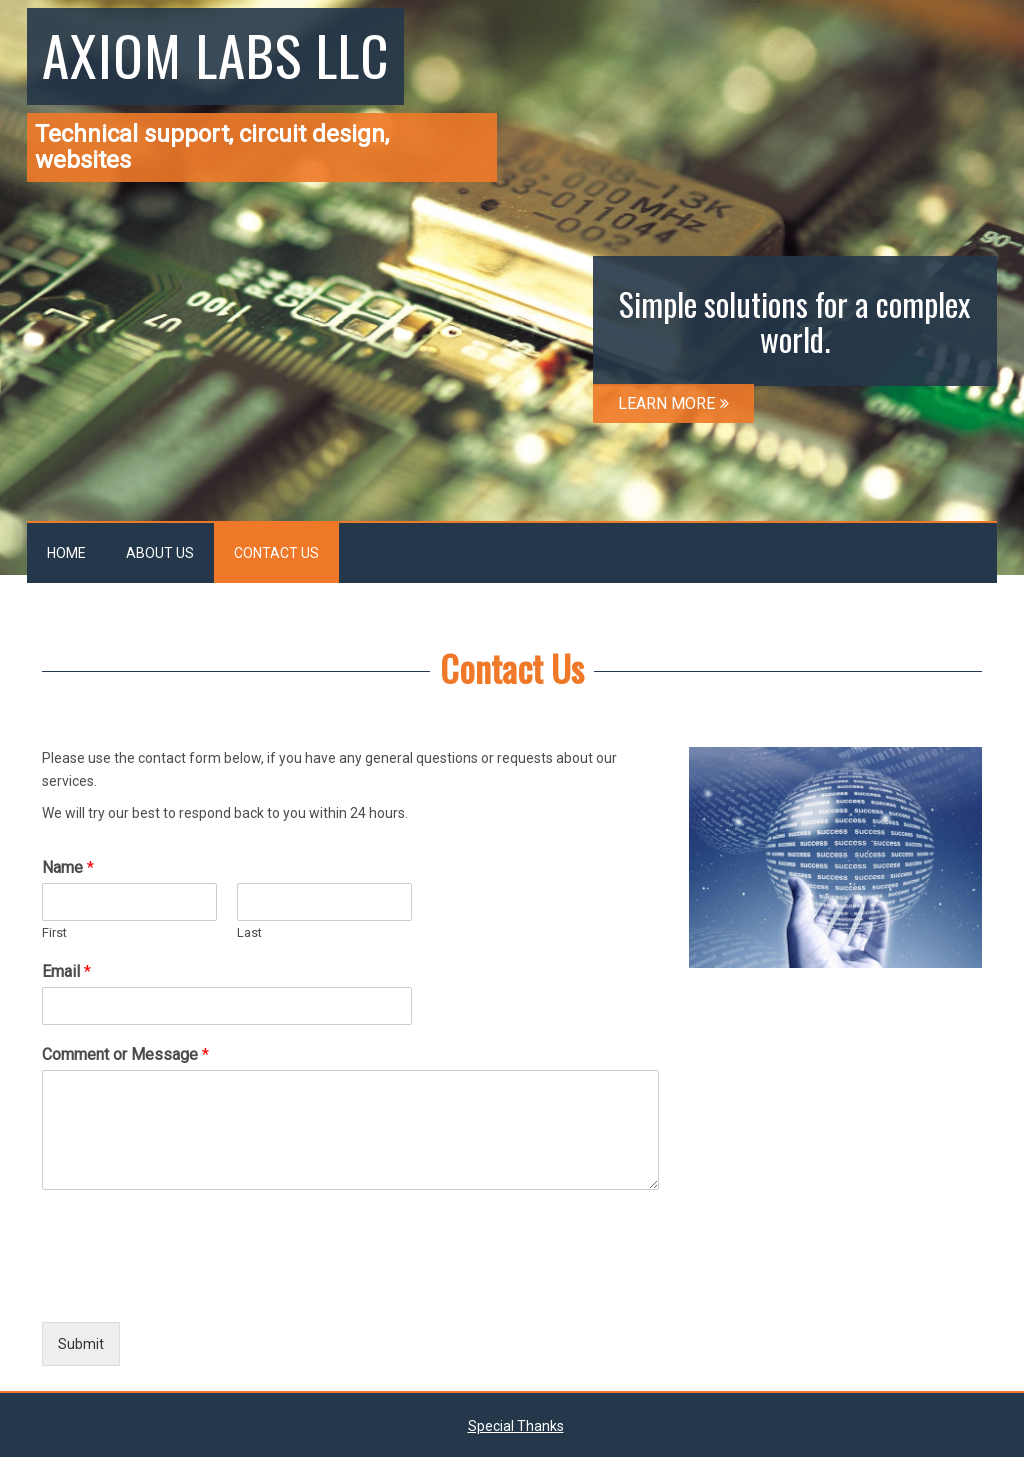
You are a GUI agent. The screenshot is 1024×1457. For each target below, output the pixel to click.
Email (66, 971)
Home (66, 553)
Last (249, 932)
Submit (81, 1344)
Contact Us (276, 553)
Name (68, 867)
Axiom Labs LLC (215, 54)
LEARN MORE (673, 403)
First (54, 932)
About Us (160, 553)
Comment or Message (125, 1054)
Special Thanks (516, 1426)
